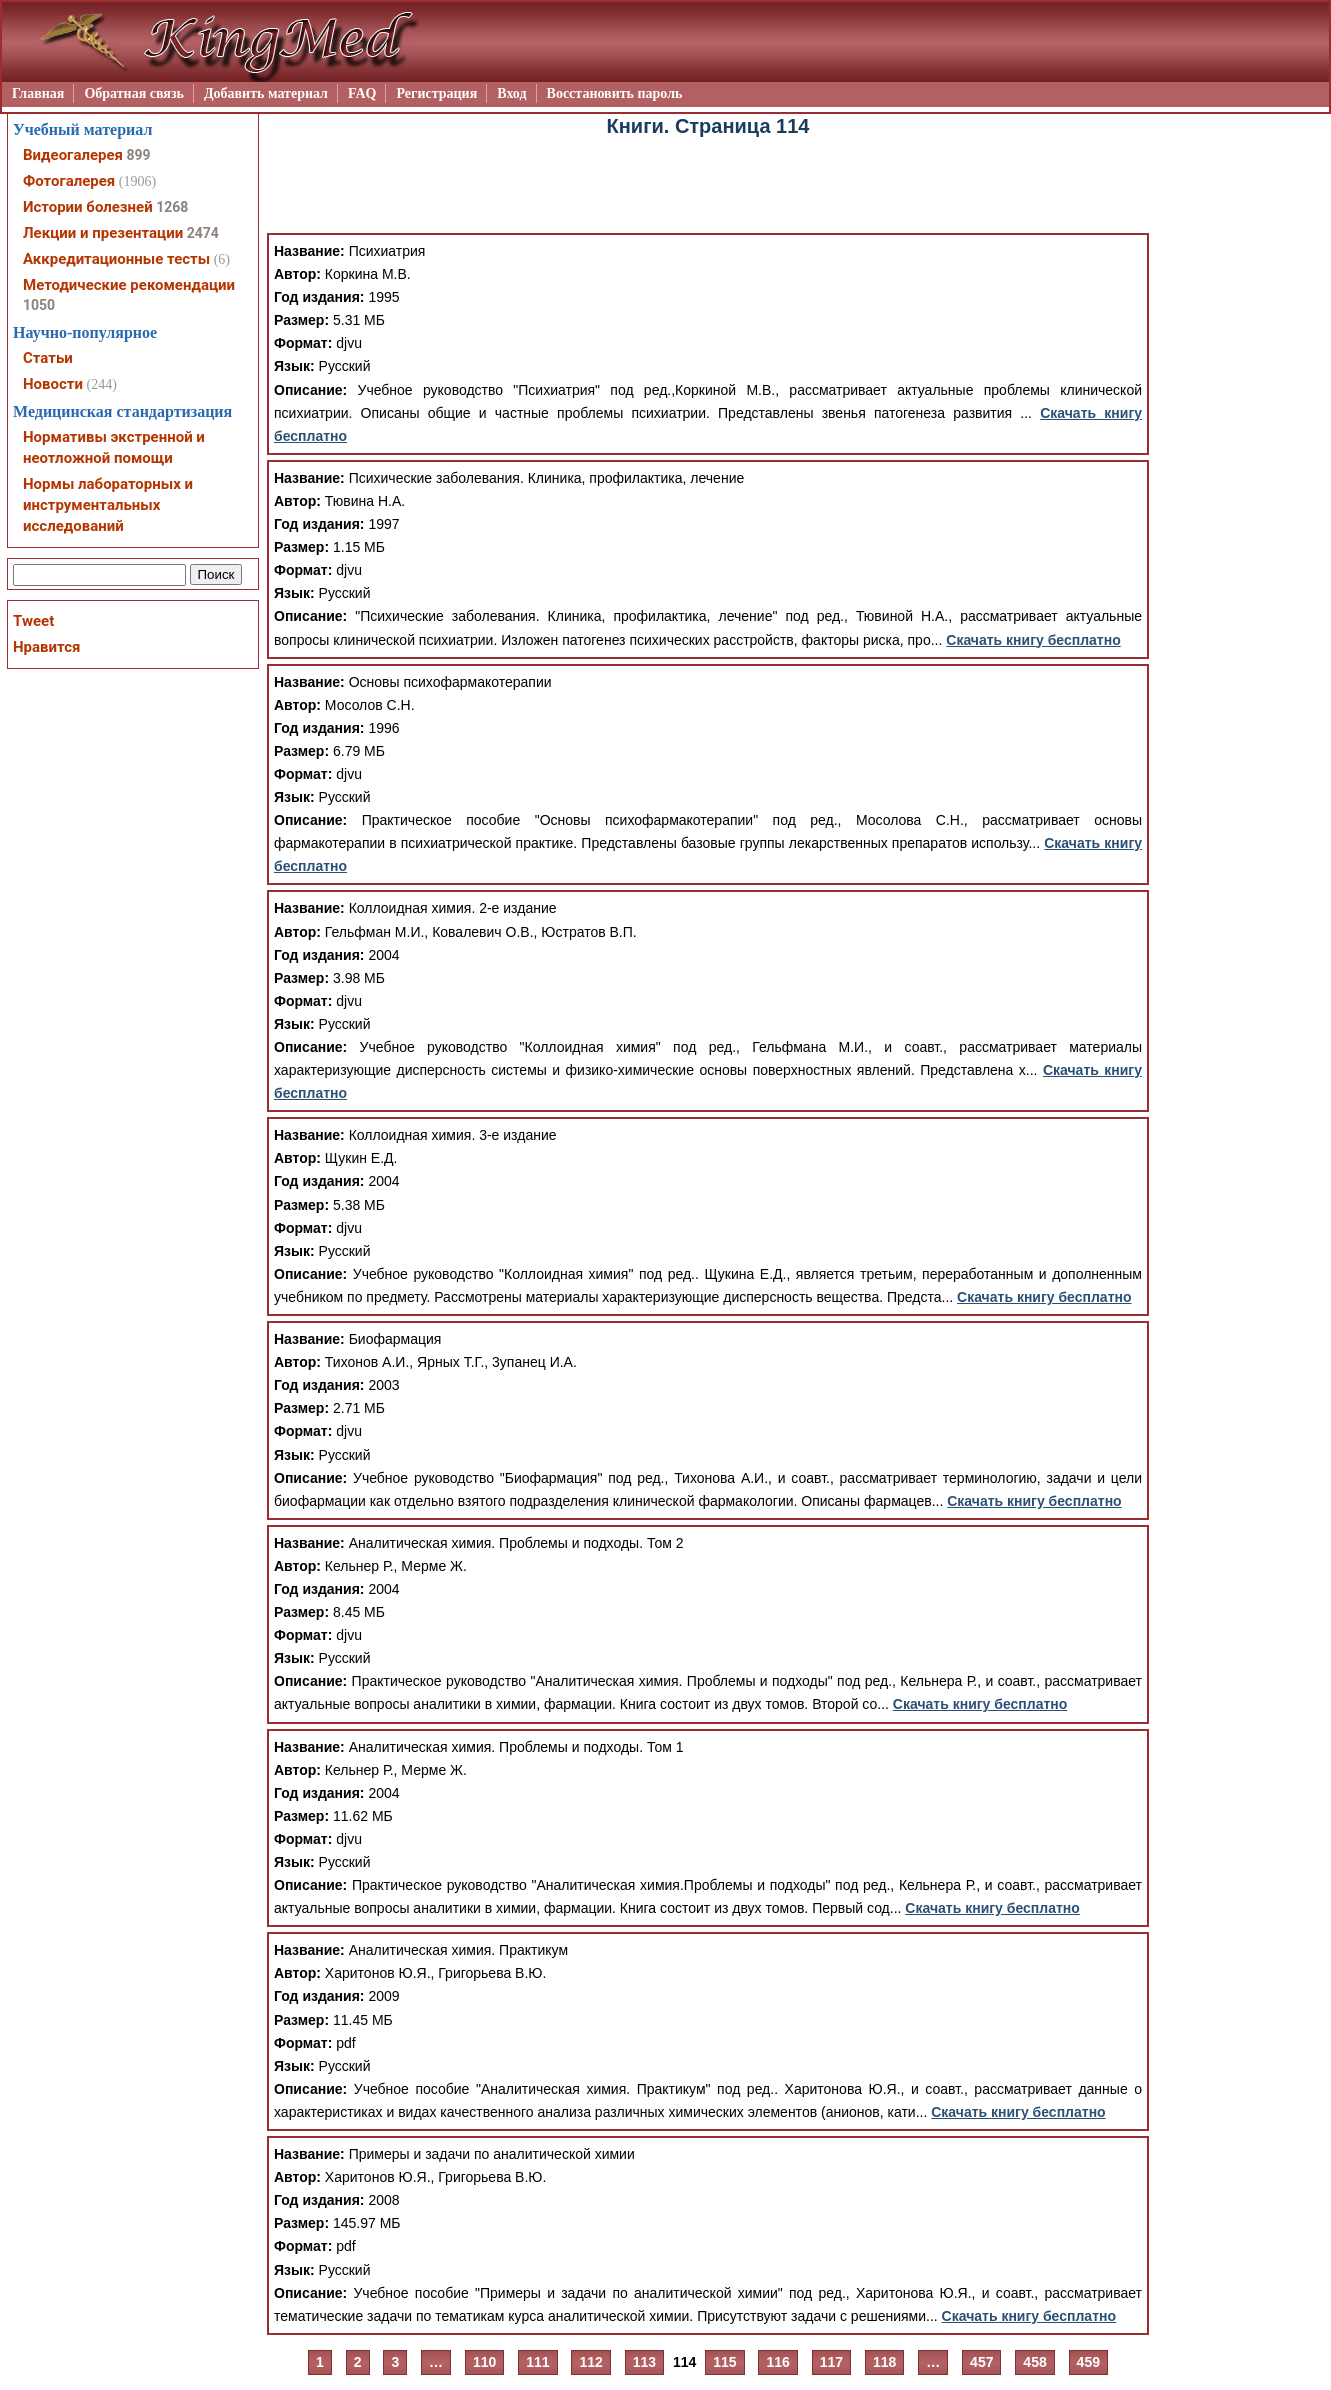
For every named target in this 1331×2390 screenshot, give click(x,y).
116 (777, 2362)
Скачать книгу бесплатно (1033, 640)
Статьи (48, 358)
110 (484, 2362)
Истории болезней (88, 207)
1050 (39, 305)
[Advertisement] (708, 188)
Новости (53, 384)
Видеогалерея (73, 155)
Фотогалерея (69, 181)
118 (884, 2362)
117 (831, 2362)
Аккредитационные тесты (116, 259)
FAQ (362, 93)
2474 (203, 233)
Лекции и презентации (103, 233)
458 (1034, 2362)
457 (981, 2362)
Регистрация (436, 93)
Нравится (46, 647)
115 (724, 2362)
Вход (511, 93)
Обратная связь (134, 93)
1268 (172, 207)
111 (537, 2362)
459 (1088, 2362)
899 (138, 155)
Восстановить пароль (615, 93)
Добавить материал (266, 93)
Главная (38, 93)
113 (644, 2362)
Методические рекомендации (129, 285)
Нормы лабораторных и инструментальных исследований (108, 505)
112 (590, 2362)
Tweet (33, 621)
